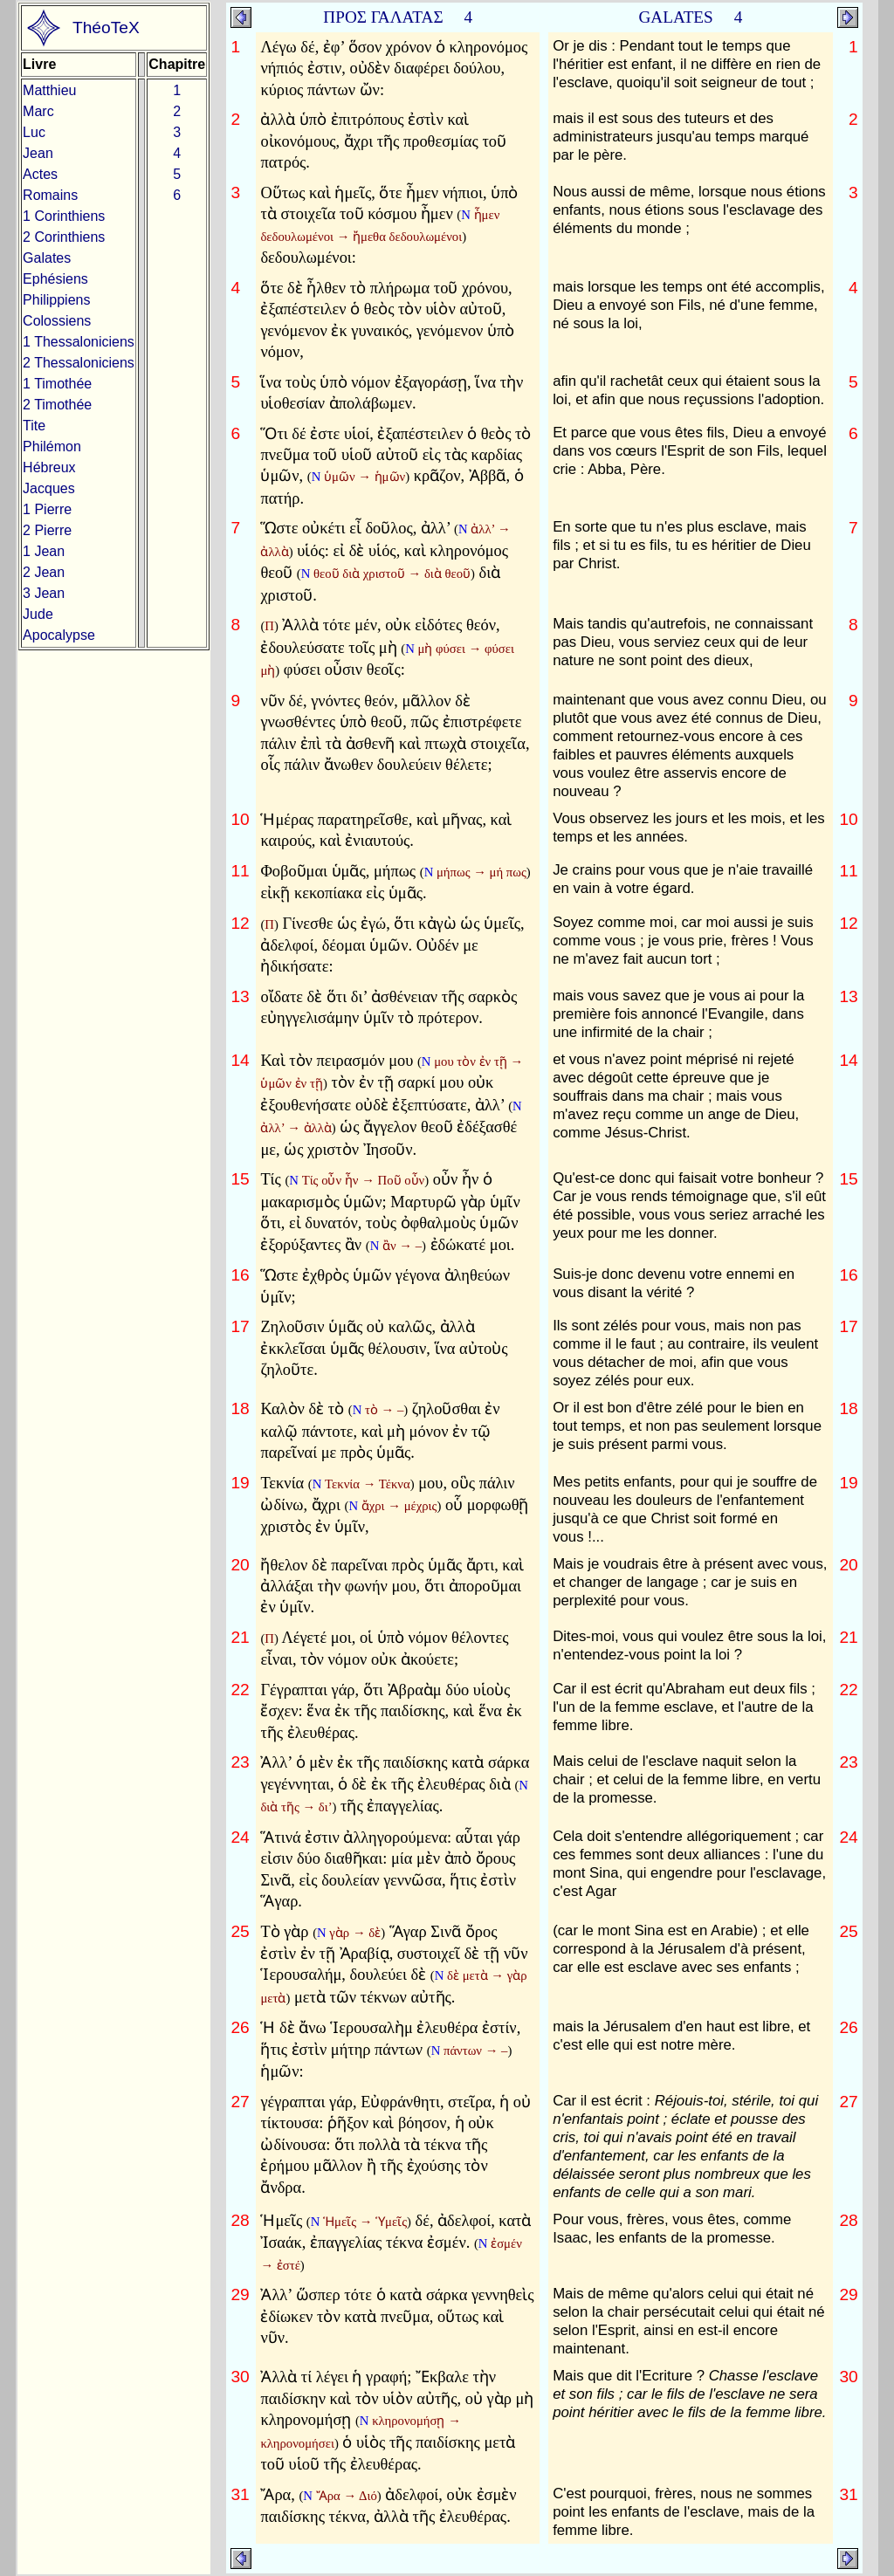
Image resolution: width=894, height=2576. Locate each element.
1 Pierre (47, 509)
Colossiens (57, 320)
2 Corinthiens (64, 237)
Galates (47, 258)
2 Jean (44, 572)
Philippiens (56, 299)
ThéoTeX (106, 27)
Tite (34, 425)
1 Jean (44, 551)
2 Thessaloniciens (78, 362)
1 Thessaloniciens (78, 341)
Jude (38, 614)
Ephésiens (55, 278)
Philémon (52, 446)
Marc (38, 111)
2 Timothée (57, 404)
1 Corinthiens (64, 216)
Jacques (49, 488)
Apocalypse (59, 635)
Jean (38, 153)
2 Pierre (47, 530)
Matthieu (49, 90)
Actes (40, 174)
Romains (50, 195)
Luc (34, 132)
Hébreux (49, 467)
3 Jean (44, 593)
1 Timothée (57, 383)
